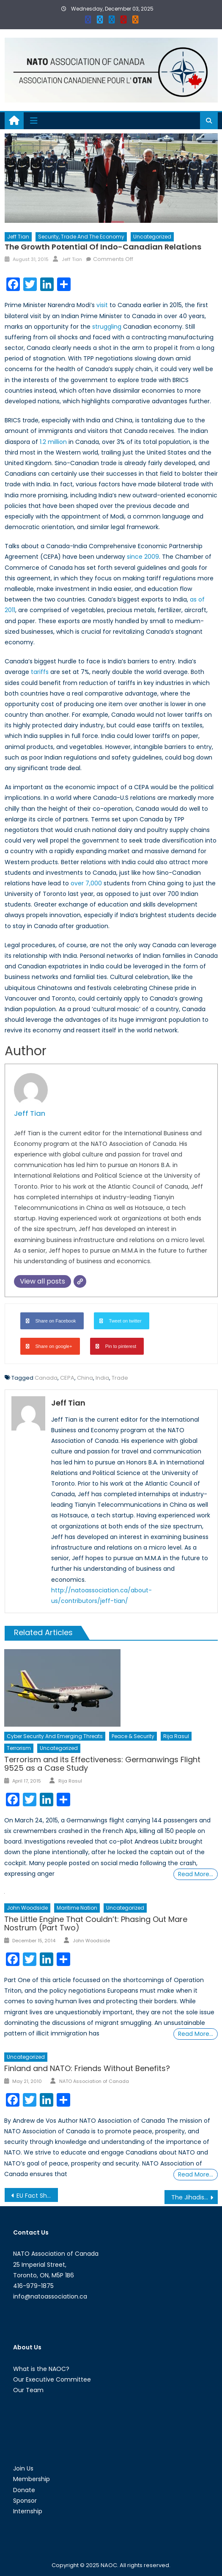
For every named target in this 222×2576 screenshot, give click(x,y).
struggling (106, 326)
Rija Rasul (176, 1736)
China (85, 1378)
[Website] (80, 1281)
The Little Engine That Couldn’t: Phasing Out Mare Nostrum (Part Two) (95, 1923)
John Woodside (27, 1907)
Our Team (28, 2390)
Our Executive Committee (52, 2379)
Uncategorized (152, 236)
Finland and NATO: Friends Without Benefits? (87, 2068)
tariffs (40, 672)
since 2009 (143, 556)
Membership (31, 2479)
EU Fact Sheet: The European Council (37, 2195)
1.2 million (53, 442)
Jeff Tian (18, 236)
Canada (46, 1378)
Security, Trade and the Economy (81, 236)
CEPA (67, 1378)
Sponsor (25, 2500)
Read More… (195, 1874)
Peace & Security (133, 1736)
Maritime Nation (77, 1907)
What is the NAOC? (41, 2369)
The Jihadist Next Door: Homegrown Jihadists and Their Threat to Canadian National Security (194, 2197)
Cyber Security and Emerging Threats (55, 1736)
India (102, 1378)
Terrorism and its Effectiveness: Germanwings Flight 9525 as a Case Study (102, 1763)
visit (102, 305)
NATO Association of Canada (94, 2081)
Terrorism (19, 1748)
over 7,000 (86, 883)
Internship (27, 2511)
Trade (120, 1378)
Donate (24, 2490)
